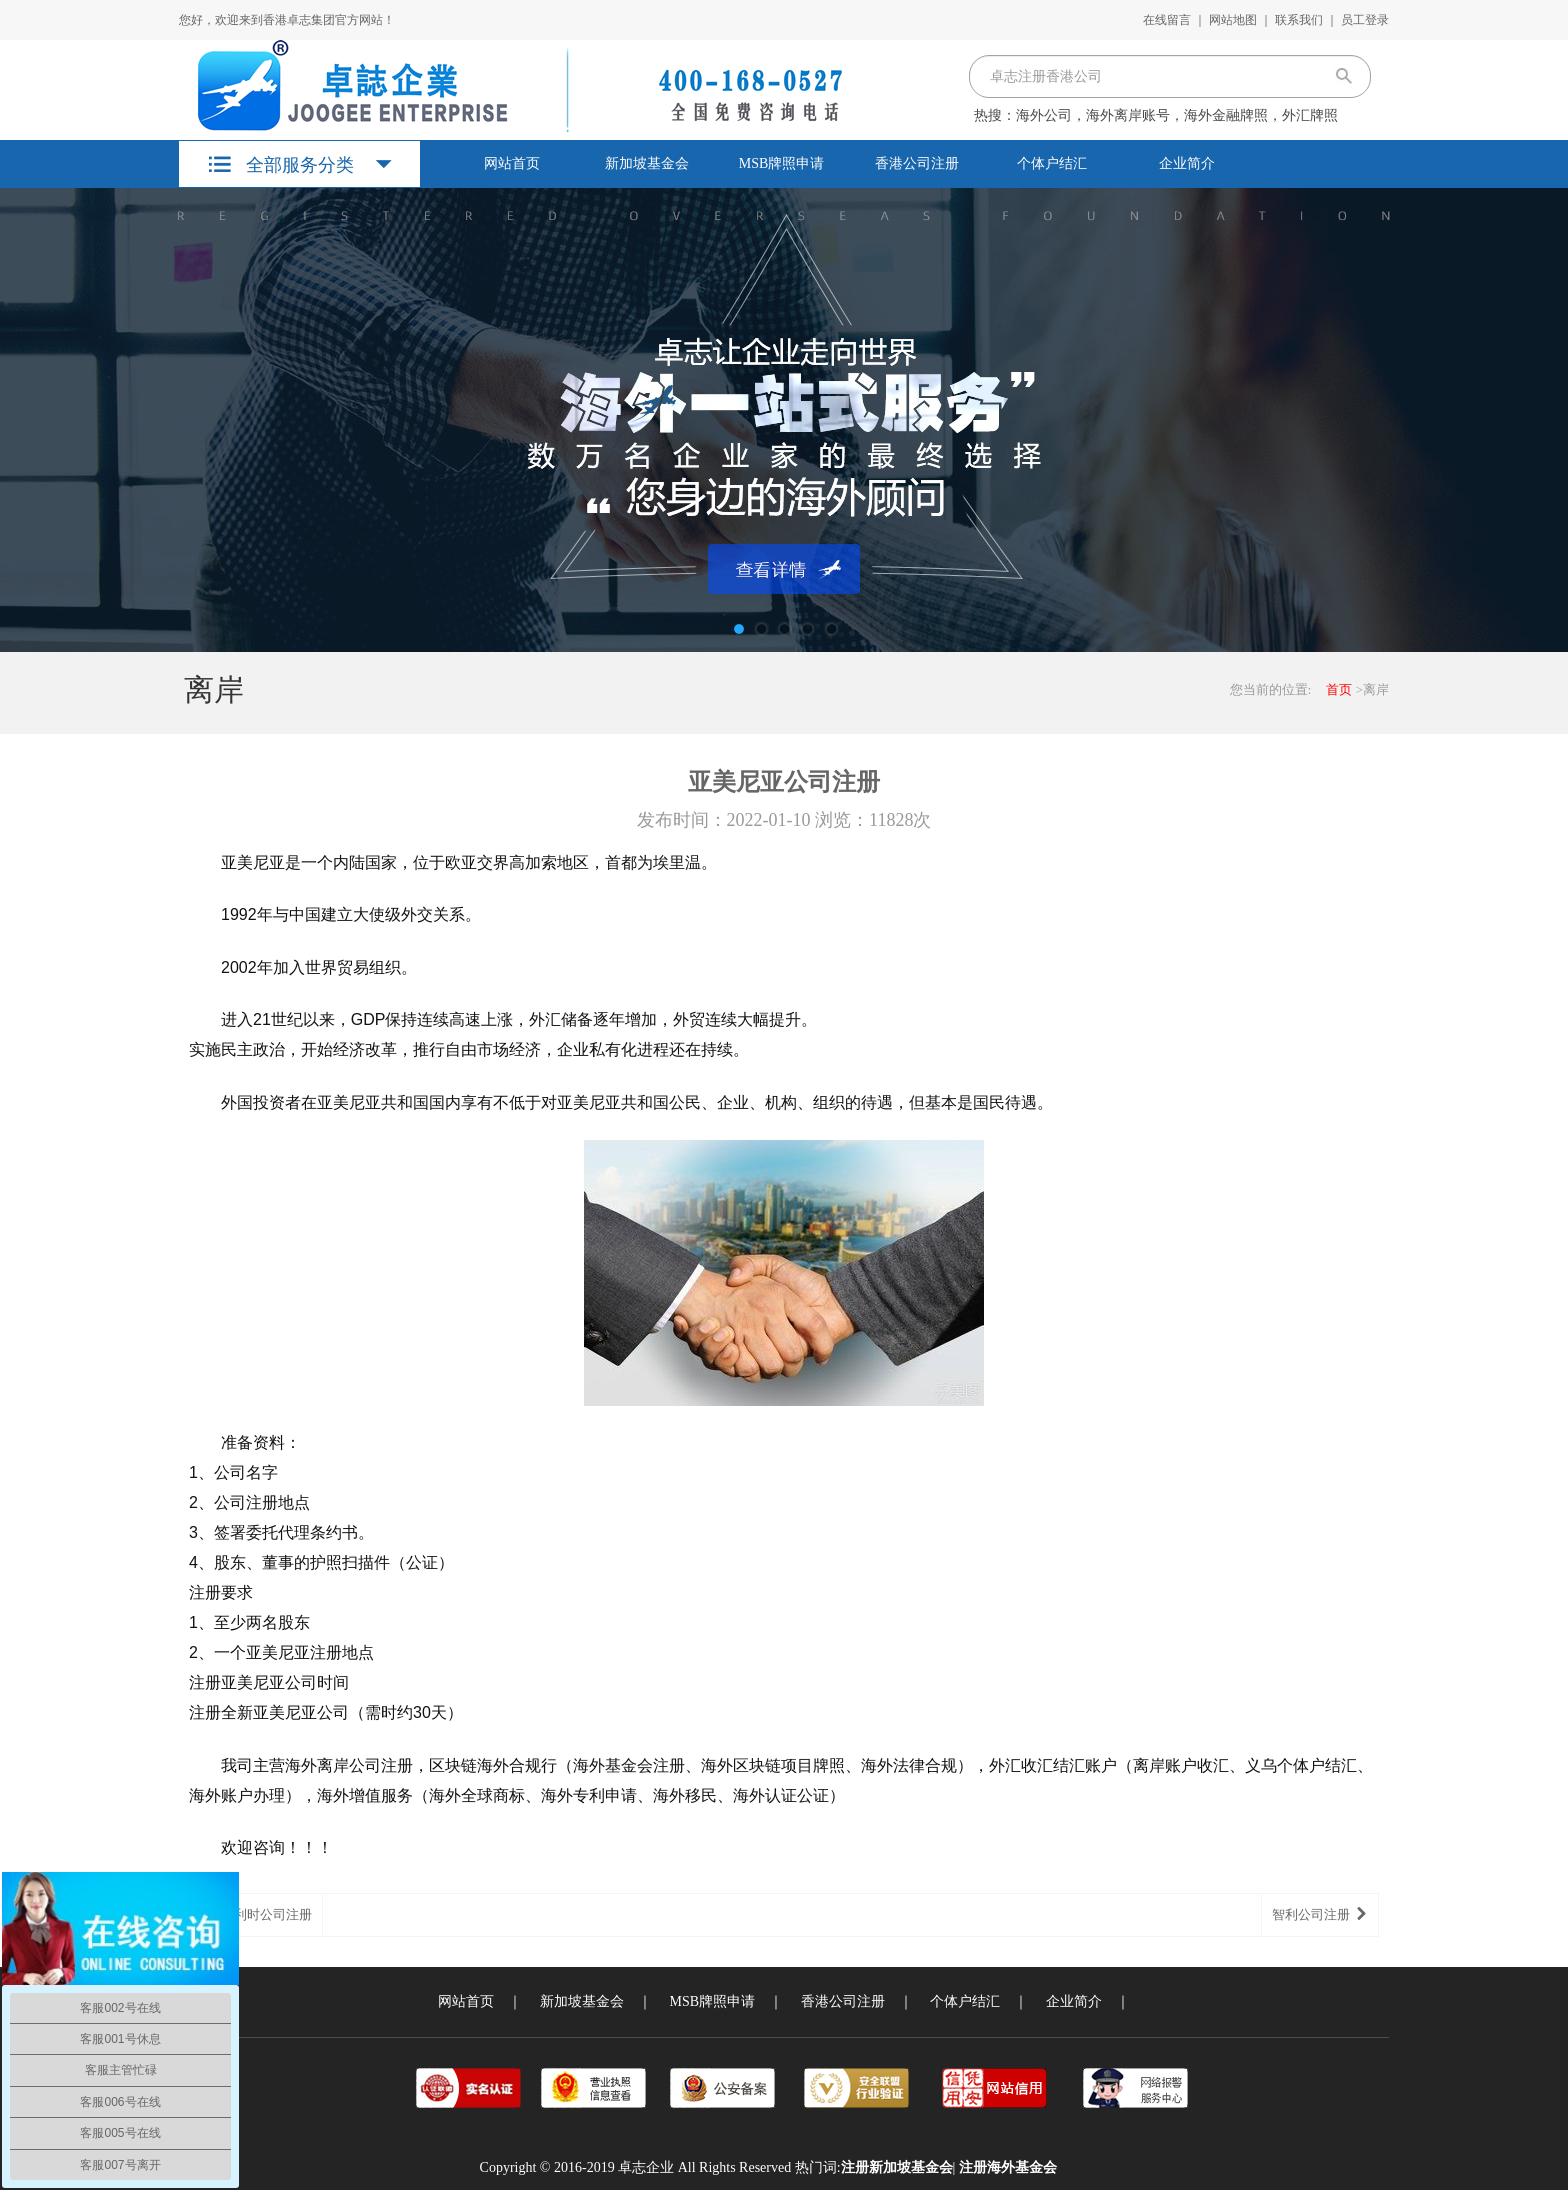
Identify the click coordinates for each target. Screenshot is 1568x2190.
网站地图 (1233, 20)
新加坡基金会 (647, 163)
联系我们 (1299, 20)
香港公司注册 (917, 163)
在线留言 (1167, 20)
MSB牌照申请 (782, 163)
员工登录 (1365, 20)
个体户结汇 (1052, 163)
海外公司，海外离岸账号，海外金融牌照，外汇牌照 (1177, 115)
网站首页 (512, 163)
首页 (1339, 689)
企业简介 (1187, 163)
